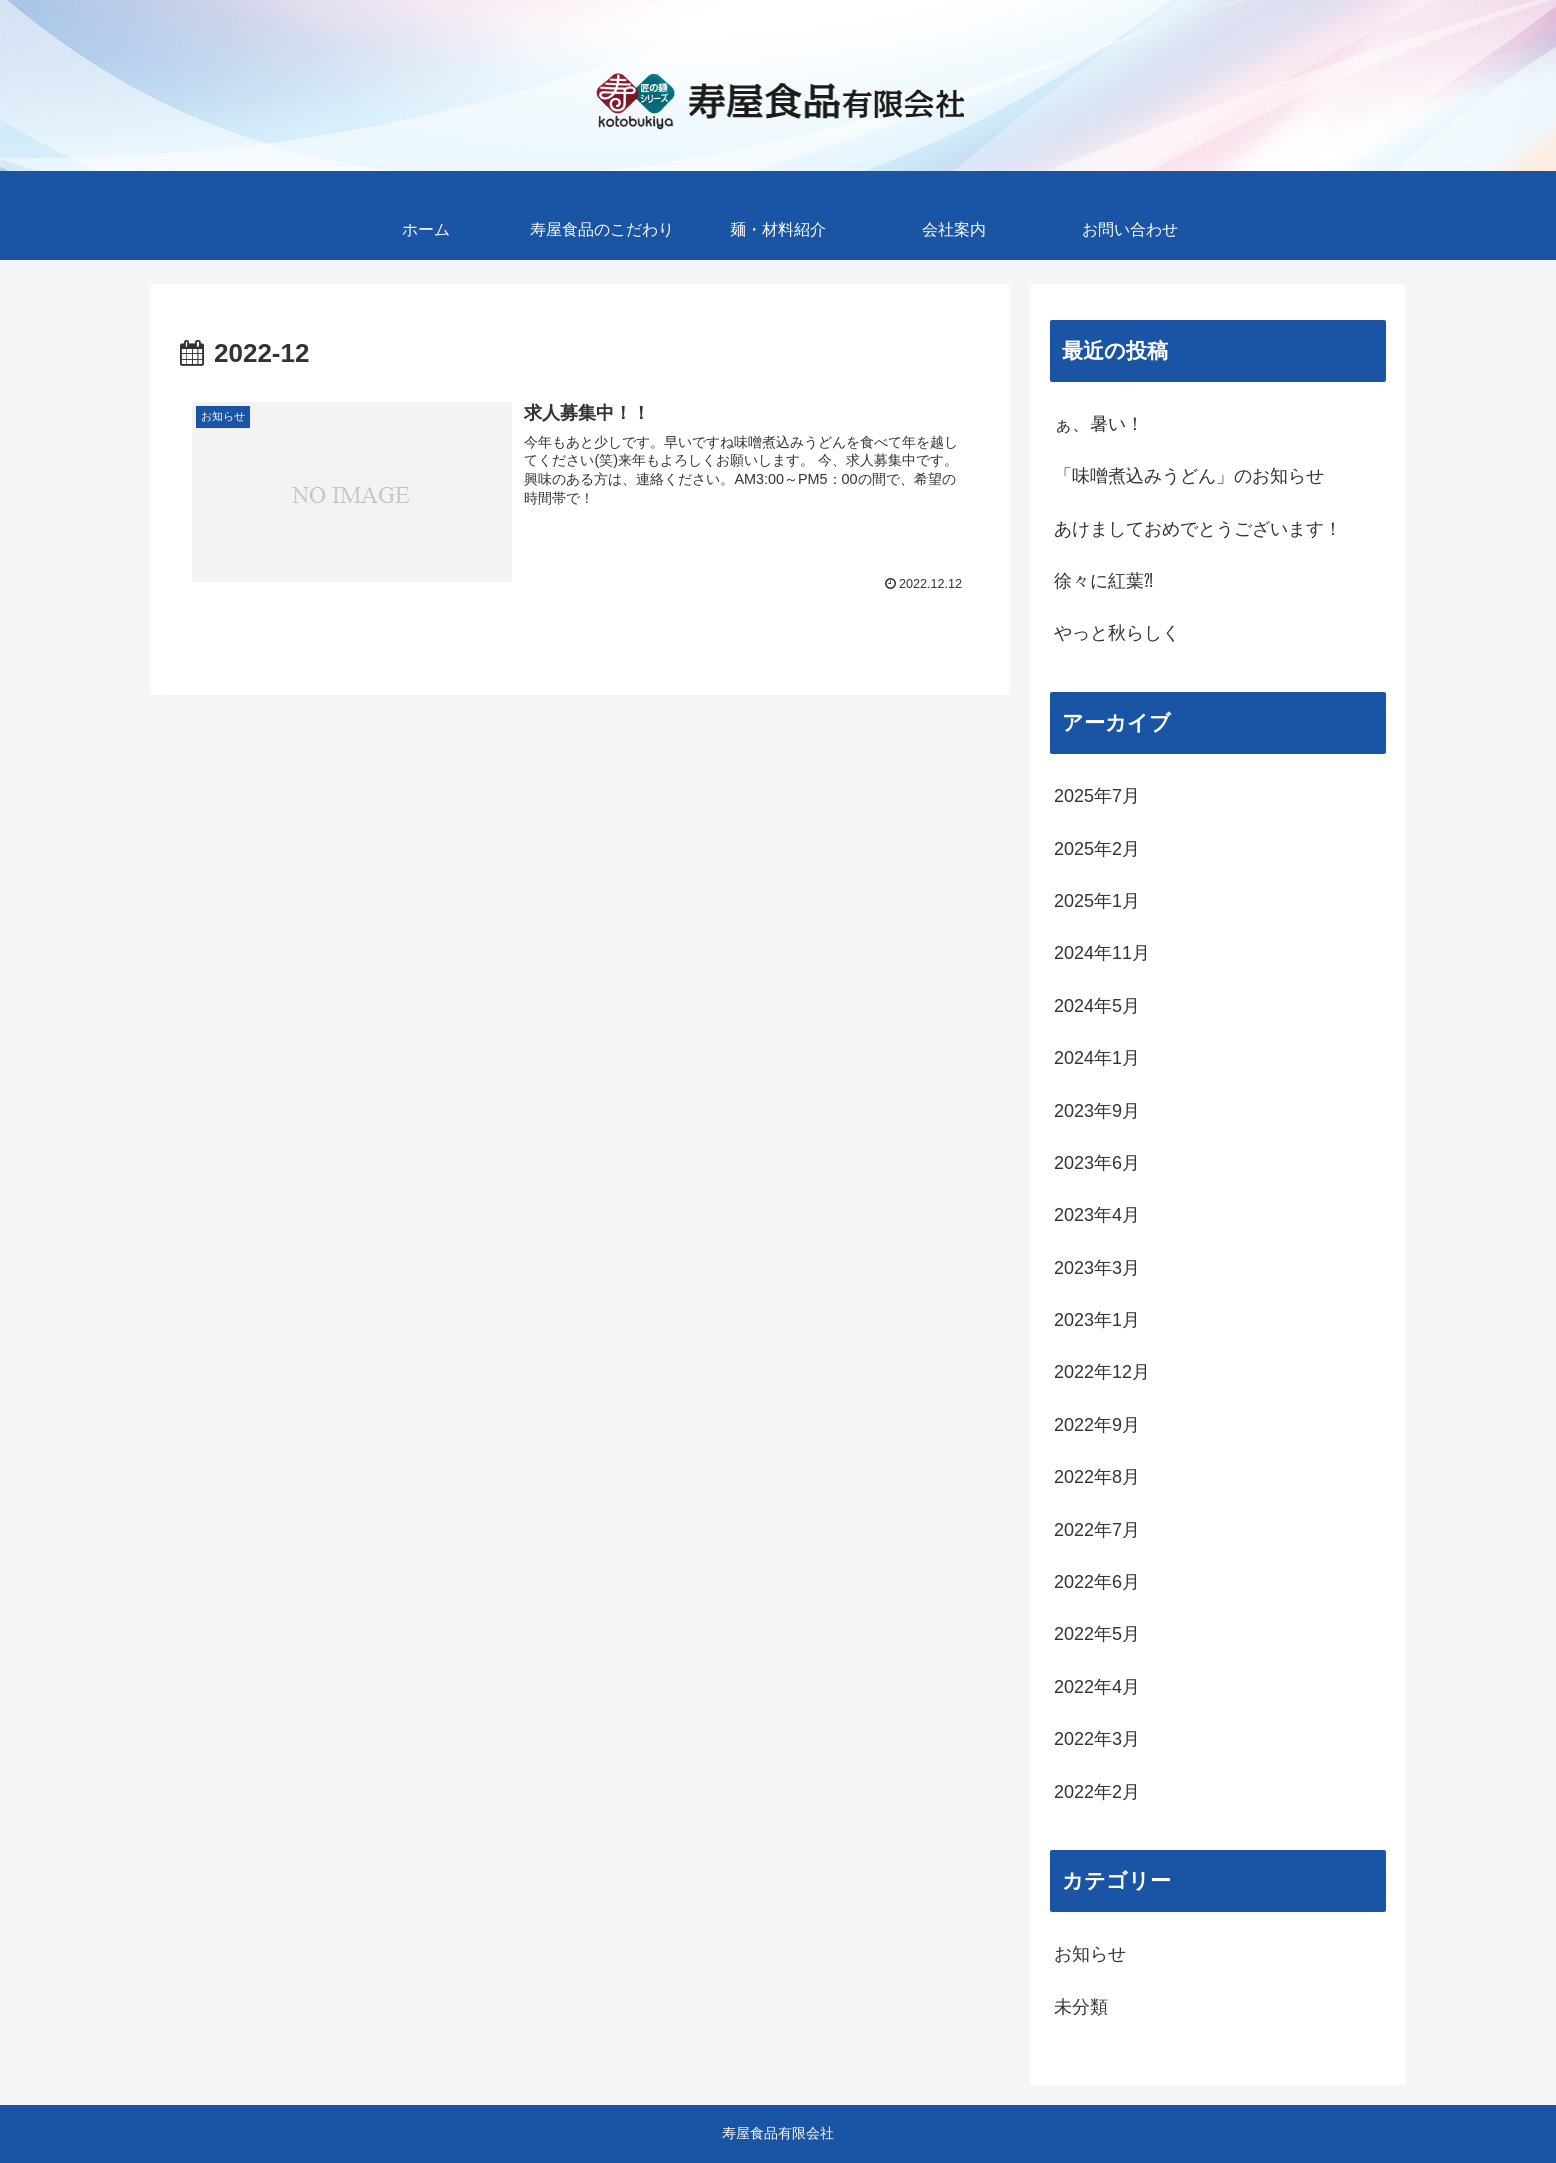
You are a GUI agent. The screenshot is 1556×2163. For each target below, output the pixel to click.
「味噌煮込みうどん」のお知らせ (1189, 476)
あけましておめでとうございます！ (1198, 529)
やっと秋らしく (1117, 633)
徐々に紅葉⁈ (1103, 581)
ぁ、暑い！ (1099, 424)
